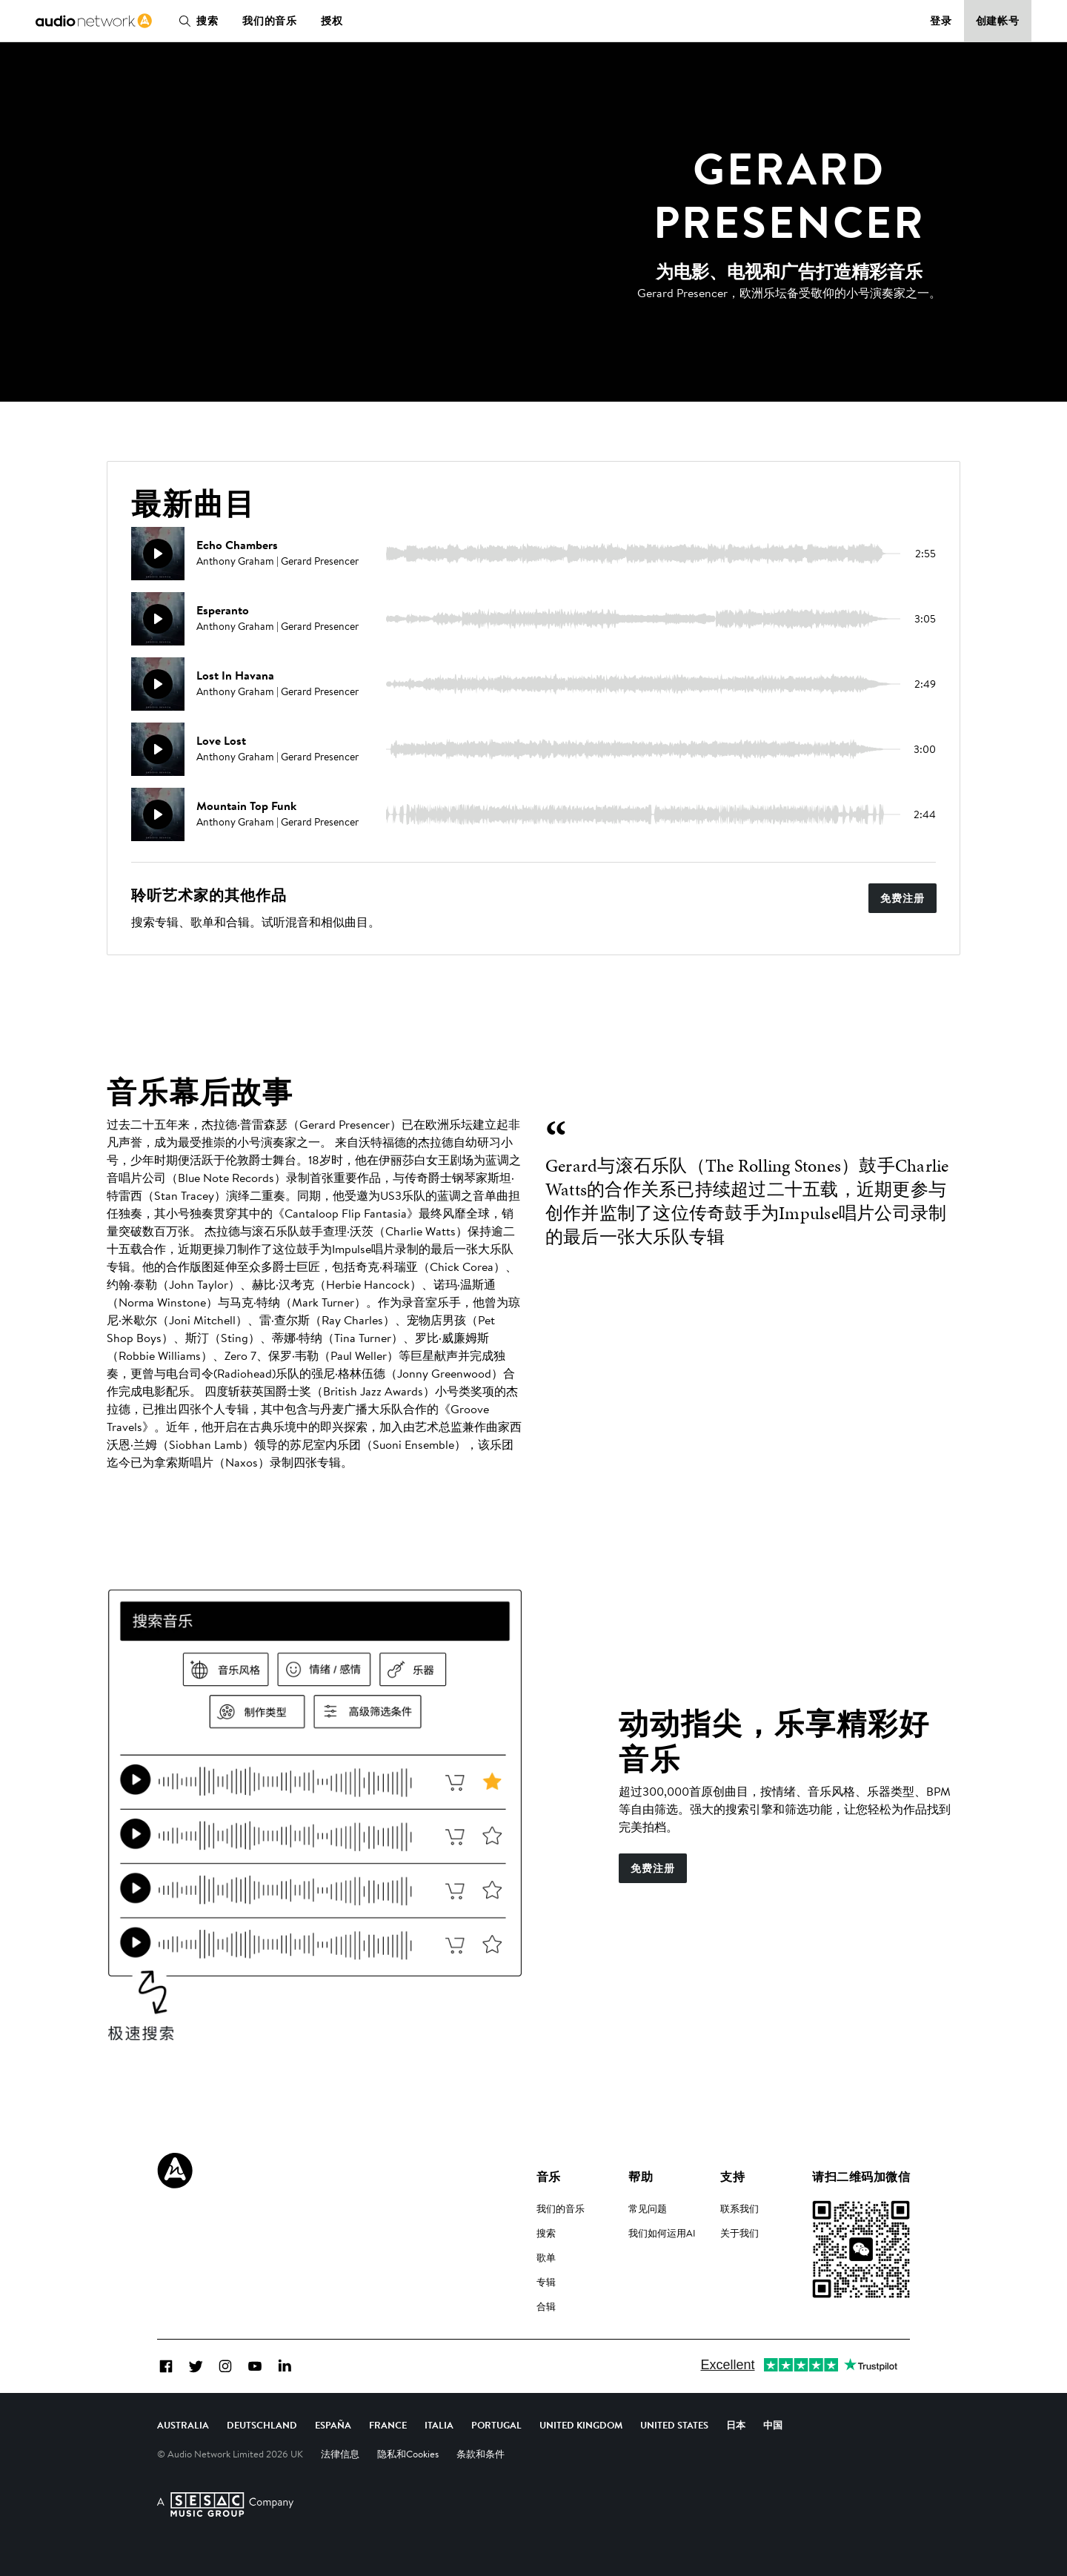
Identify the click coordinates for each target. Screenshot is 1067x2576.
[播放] (158, 553)
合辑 (546, 2306)
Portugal (496, 2424)
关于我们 (739, 2233)
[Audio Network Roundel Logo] (175, 2170)
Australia (183, 2424)
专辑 (546, 2281)
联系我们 (739, 2208)
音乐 (548, 2176)
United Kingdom (580, 2424)
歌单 (546, 2257)
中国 (772, 2424)
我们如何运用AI (662, 2233)
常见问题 (647, 2208)
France (388, 2424)
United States (674, 2424)
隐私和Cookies (408, 2453)
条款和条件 (480, 2453)
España (333, 2424)
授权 (332, 20)
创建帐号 (998, 20)
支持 (732, 2176)
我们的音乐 (269, 20)
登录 (941, 20)
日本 (735, 2424)
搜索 (196, 21)
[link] (94, 20)
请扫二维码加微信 (861, 2176)
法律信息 (340, 2453)
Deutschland (262, 2424)
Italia (439, 2424)
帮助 (640, 2176)
